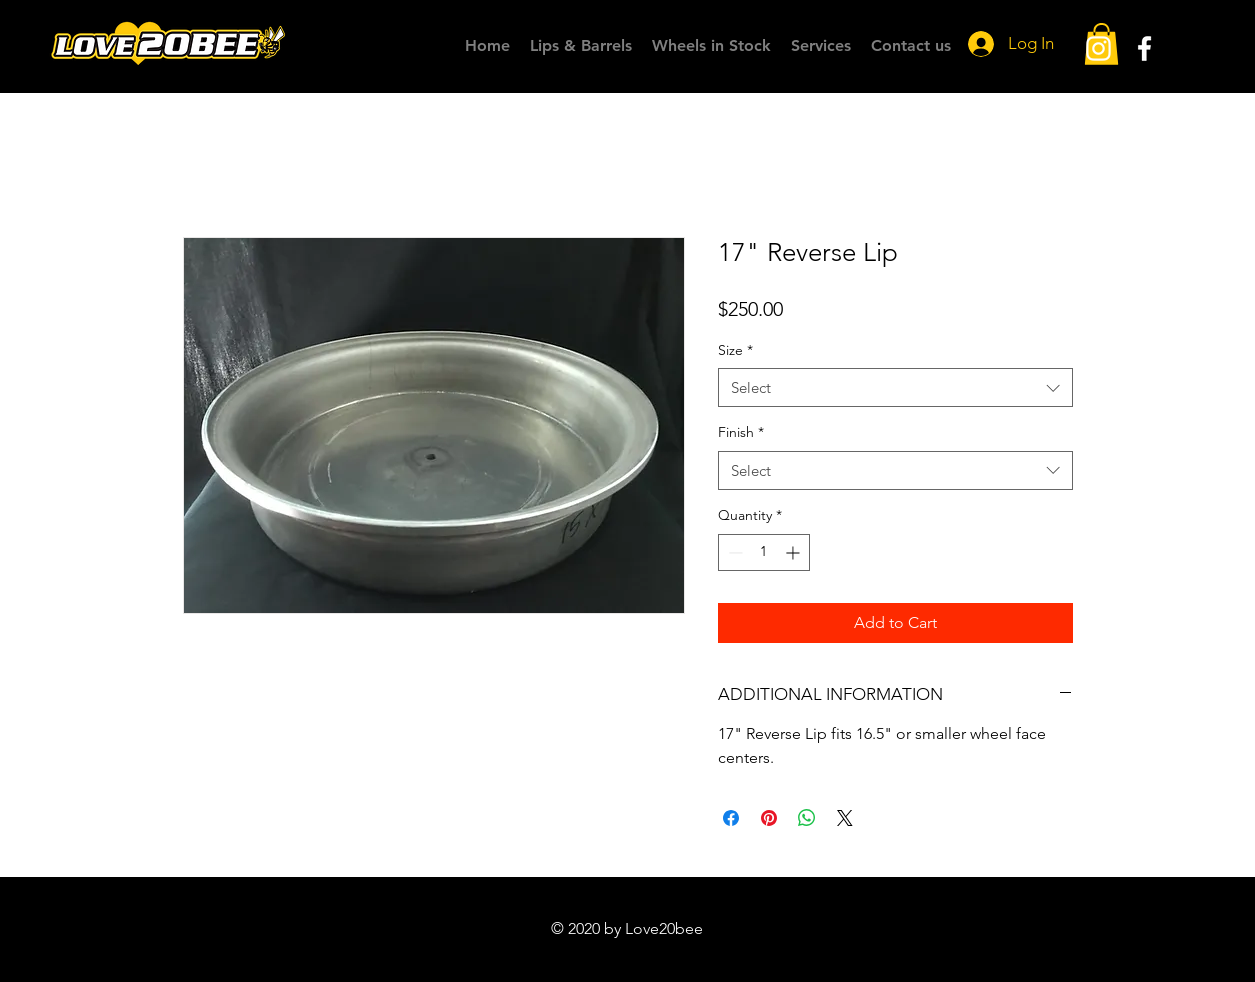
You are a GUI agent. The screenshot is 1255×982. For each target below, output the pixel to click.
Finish (741, 432)
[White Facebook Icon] (1144, 48)
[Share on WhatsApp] (807, 818)
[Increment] (794, 552)
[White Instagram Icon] (1098, 48)
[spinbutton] (764, 552)
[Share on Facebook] (731, 818)
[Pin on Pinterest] (769, 818)
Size (735, 350)
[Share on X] (845, 818)
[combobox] (895, 387)
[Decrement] (733, 552)
